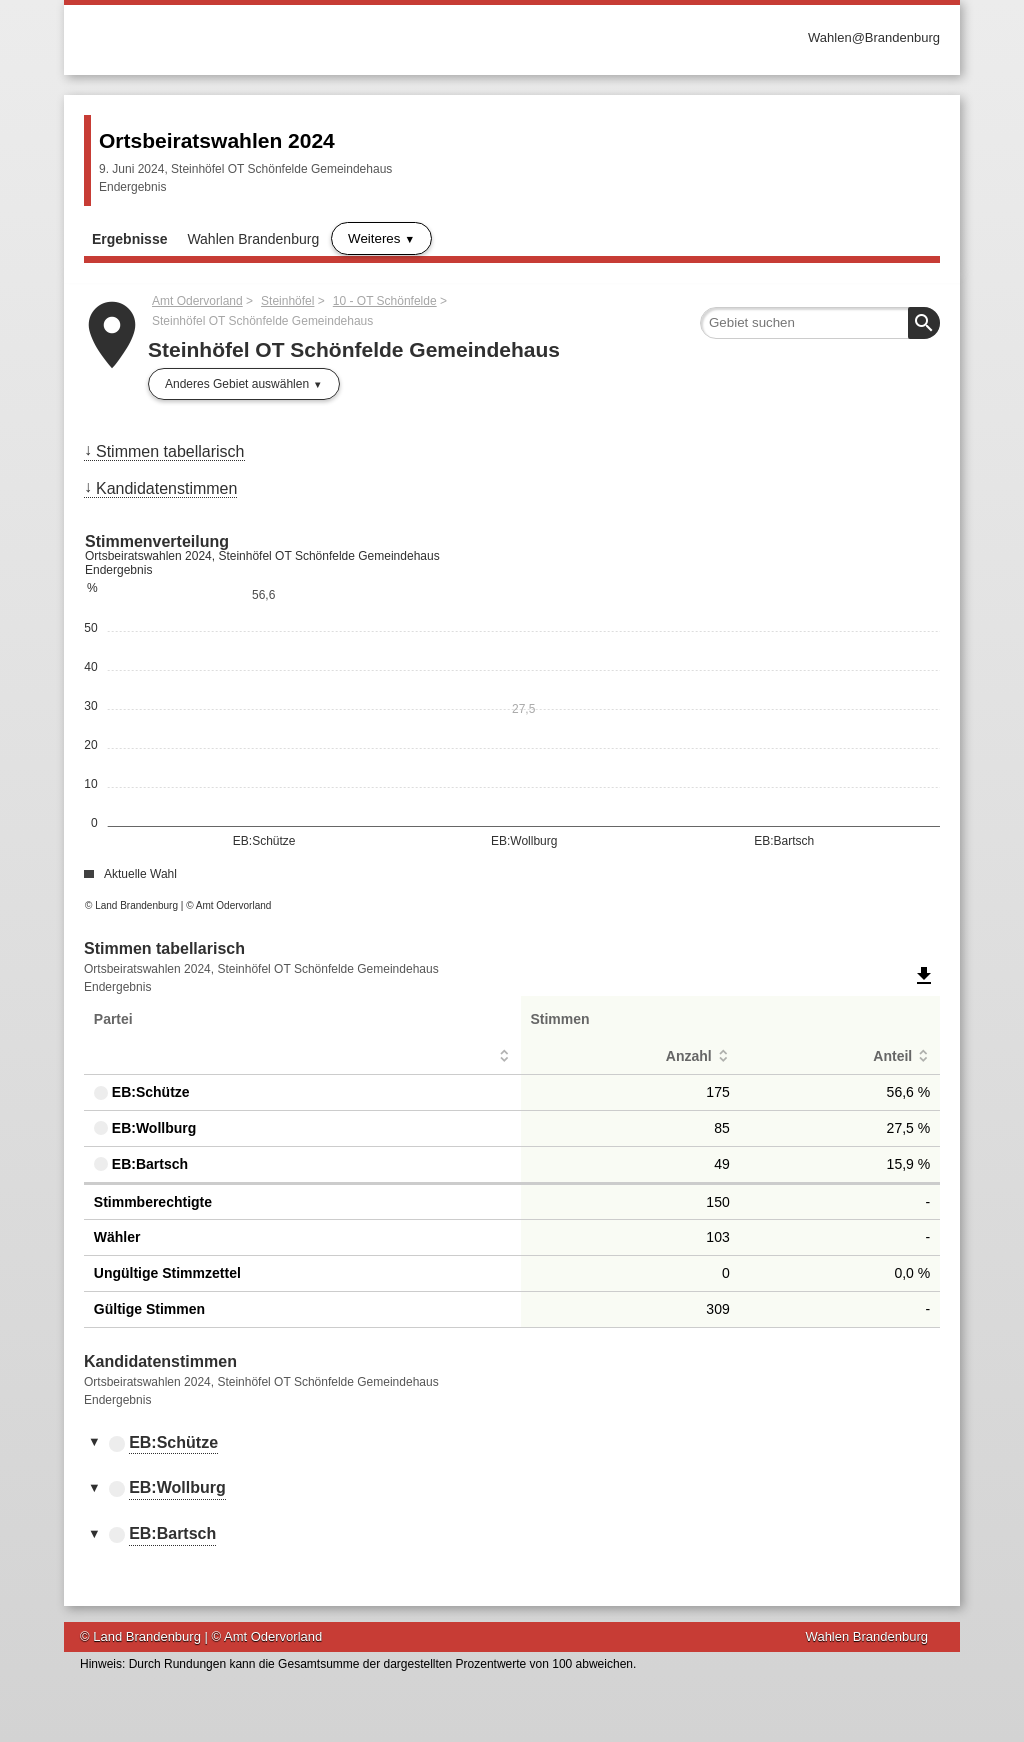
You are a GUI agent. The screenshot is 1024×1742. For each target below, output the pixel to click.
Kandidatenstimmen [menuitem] (166, 488)
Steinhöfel (287, 301)
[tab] (512, 1444)
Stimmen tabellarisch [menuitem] (170, 451)
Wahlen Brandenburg (253, 239)
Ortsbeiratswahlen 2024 (217, 140)
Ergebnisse (129, 239)
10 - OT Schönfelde (385, 301)
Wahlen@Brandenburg (874, 37)
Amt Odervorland (197, 301)
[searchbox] (820, 323)
